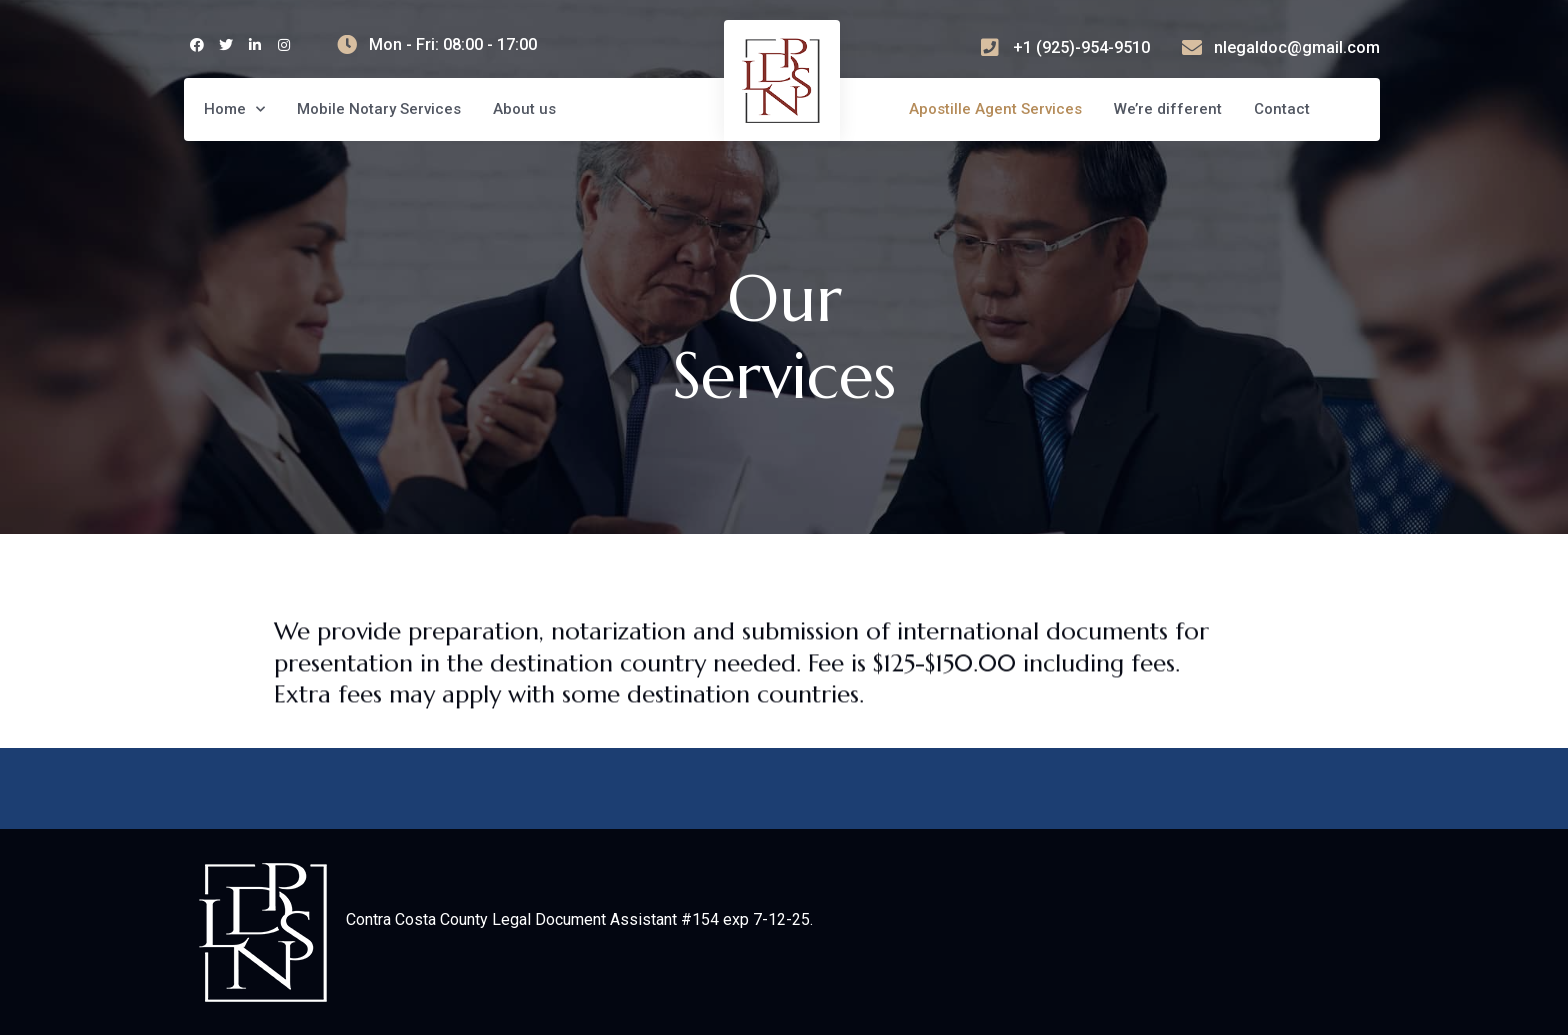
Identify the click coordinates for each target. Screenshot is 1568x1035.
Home (234, 109)
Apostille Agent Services (995, 109)
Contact (1282, 109)
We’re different (1168, 109)
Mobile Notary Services (379, 109)
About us (524, 109)
